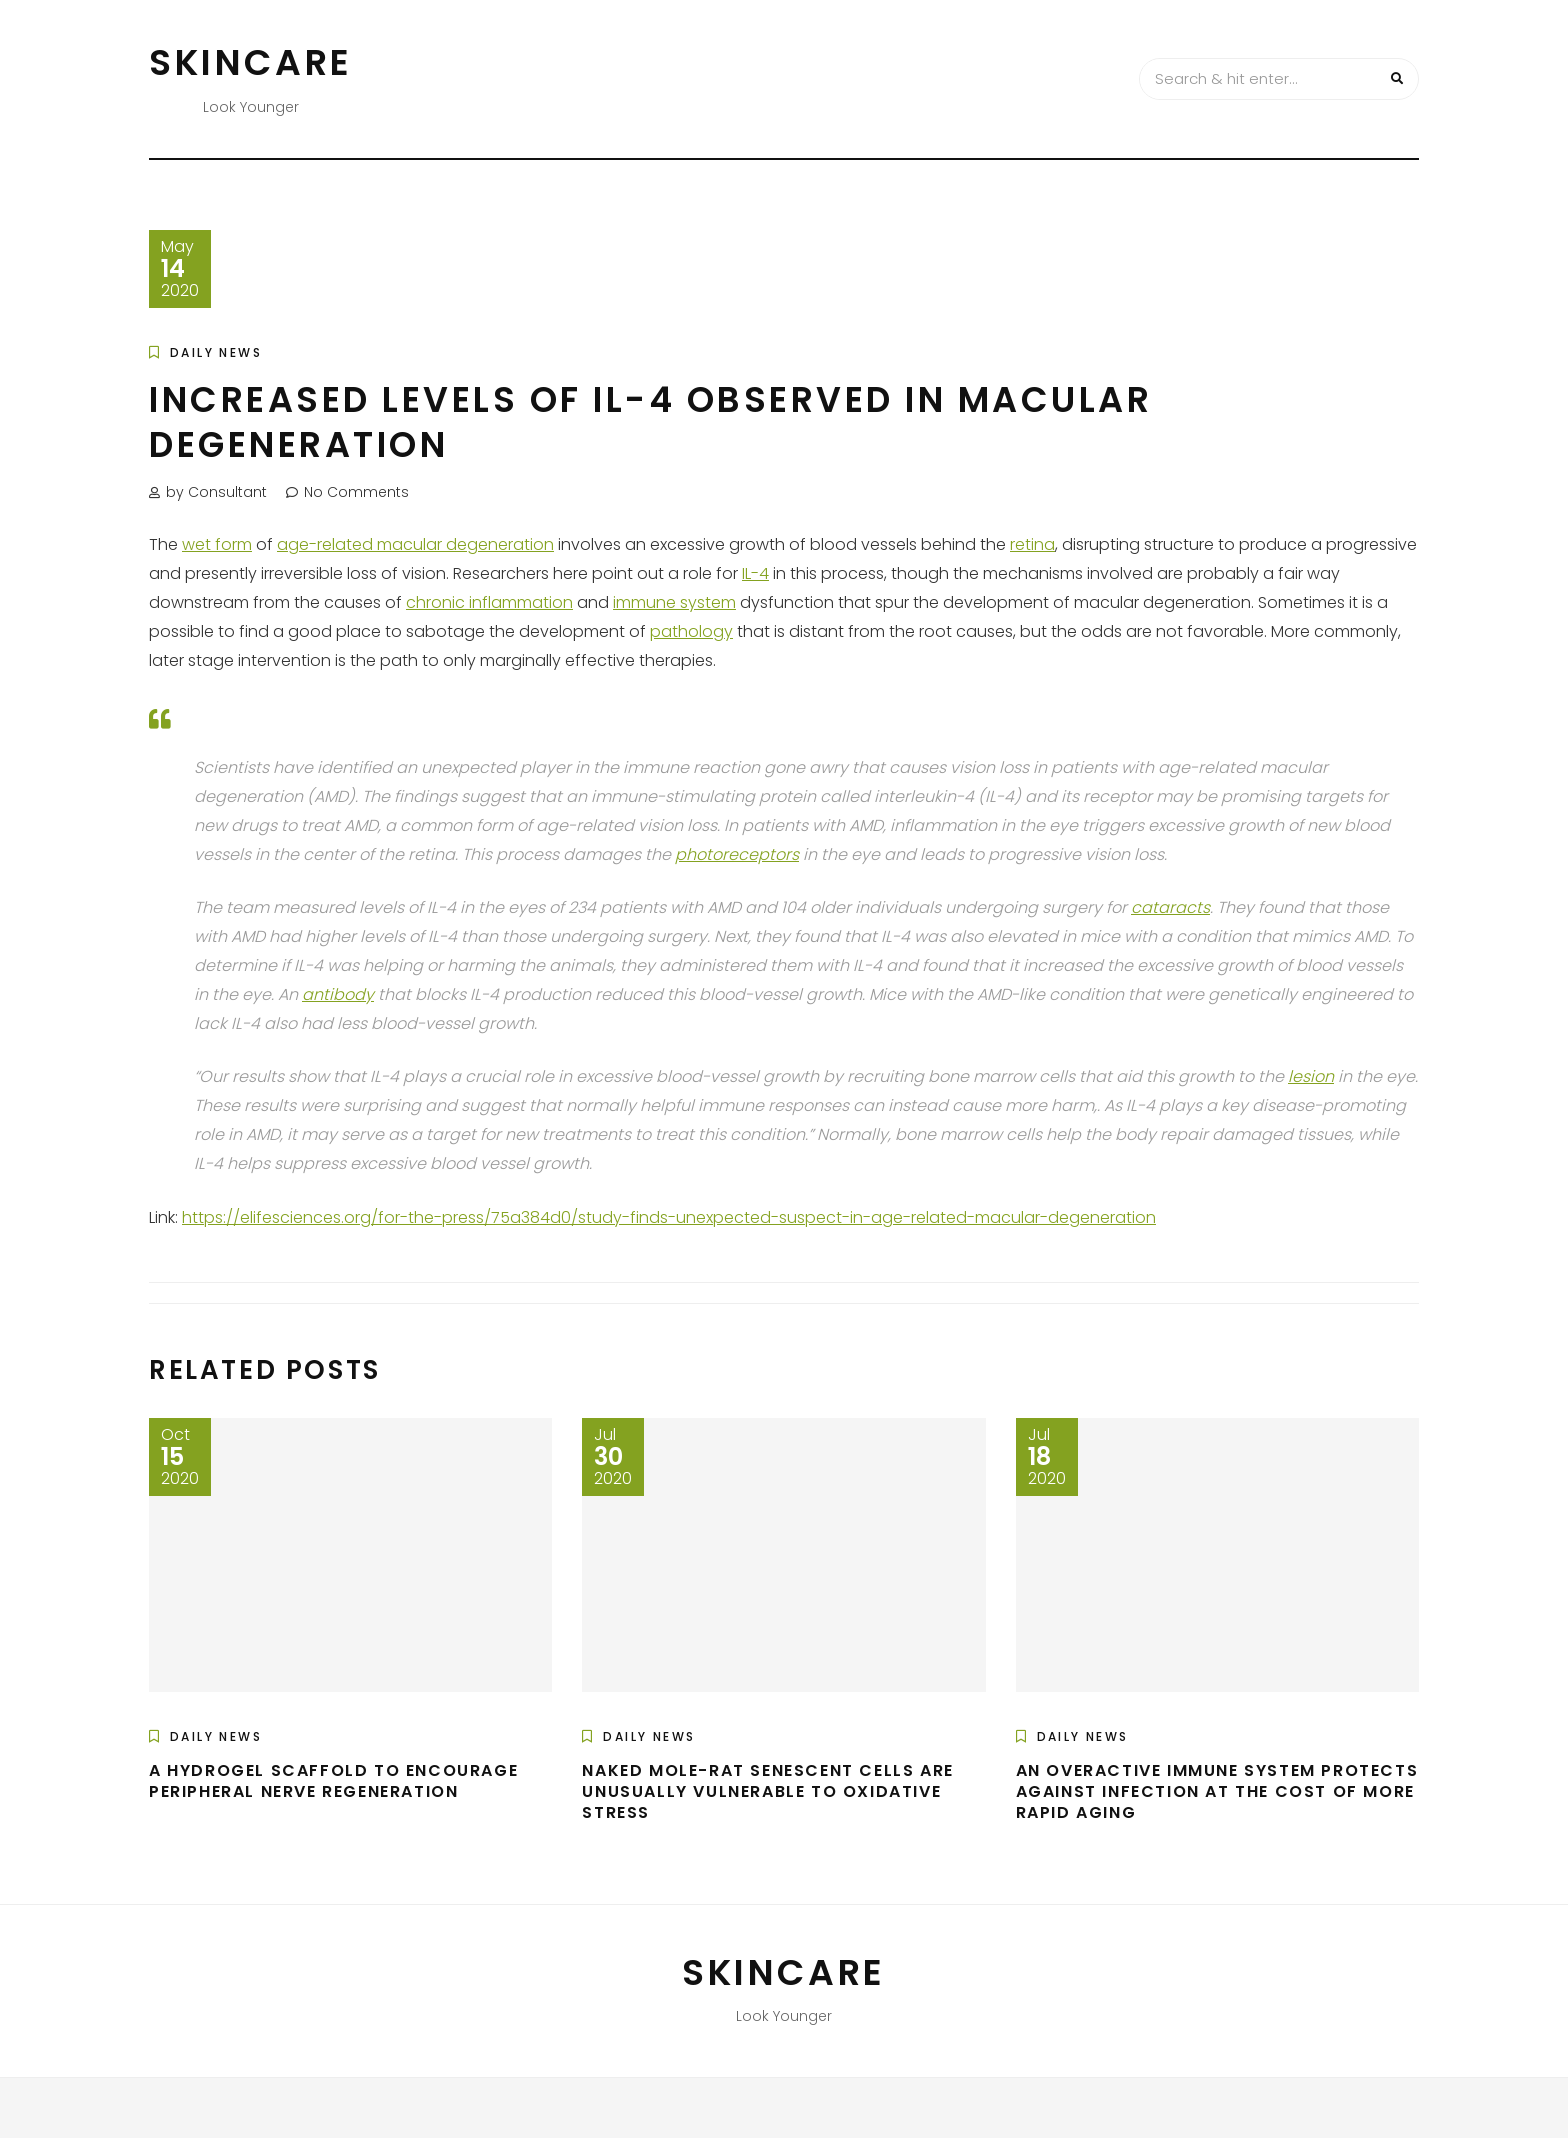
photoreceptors (737, 854)
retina (1032, 544)
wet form (217, 544)
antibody (338, 994)
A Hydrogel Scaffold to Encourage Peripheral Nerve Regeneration (333, 1781)
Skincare (251, 62)
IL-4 (755, 573)
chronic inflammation (489, 602)
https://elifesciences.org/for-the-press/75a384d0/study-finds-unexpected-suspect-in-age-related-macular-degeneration (669, 1217)
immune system (674, 602)
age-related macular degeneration (415, 544)
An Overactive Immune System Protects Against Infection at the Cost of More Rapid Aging (1217, 1791)
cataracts (1170, 907)
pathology (691, 631)
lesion (1311, 1076)
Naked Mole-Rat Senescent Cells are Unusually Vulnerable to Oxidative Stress (767, 1791)
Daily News (216, 352)
